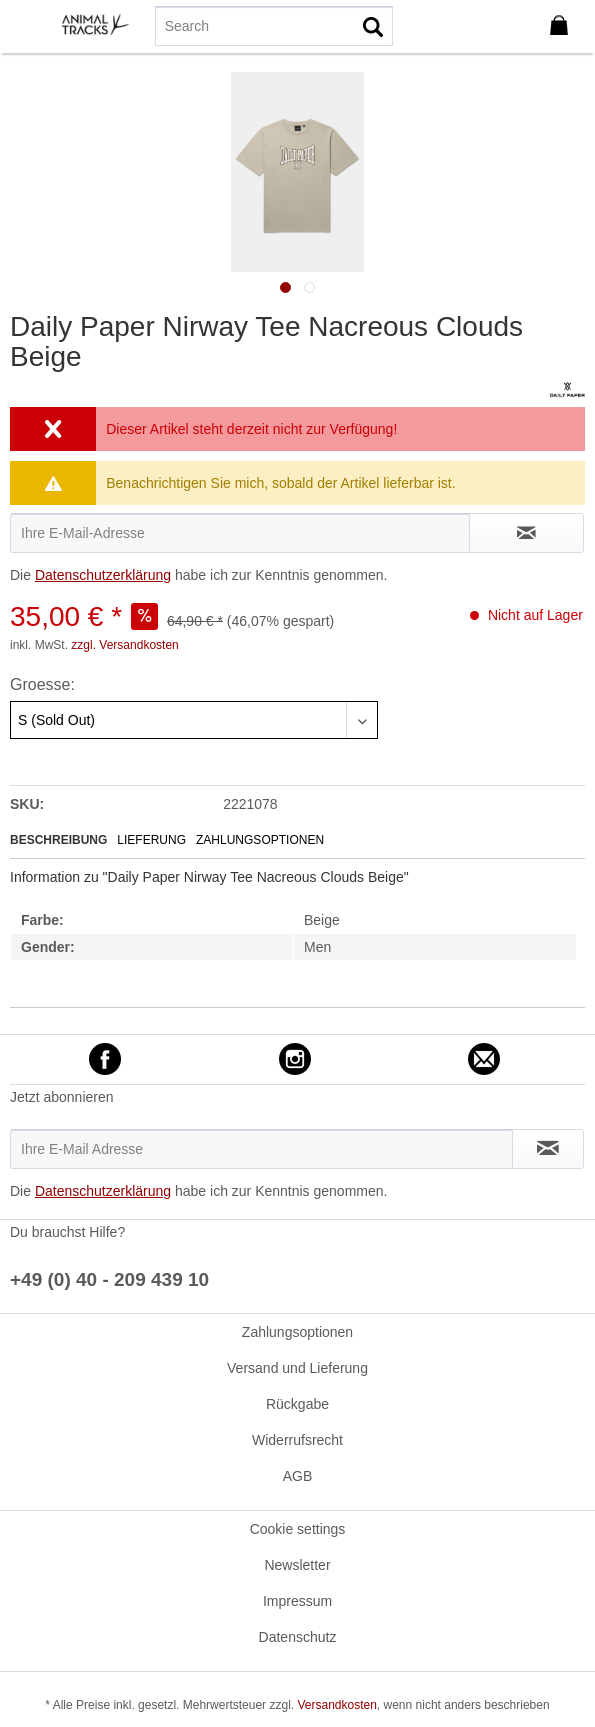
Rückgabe (297, 1404)
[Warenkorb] (563, 26)
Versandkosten (336, 1705)
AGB (298, 1476)
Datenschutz (298, 1637)
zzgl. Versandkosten (124, 645)
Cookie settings (298, 1529)
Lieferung (151, 840)
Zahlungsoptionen (260, 840)
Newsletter (297, 1565)
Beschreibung (58, 840)
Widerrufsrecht (297, 1440)
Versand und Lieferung (297, 1368)
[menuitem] (29, 25)
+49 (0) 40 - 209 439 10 (109, 1279)
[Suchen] (373, 26)
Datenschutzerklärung (103, 575)
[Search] (274, 26)
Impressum (297, 1601)
